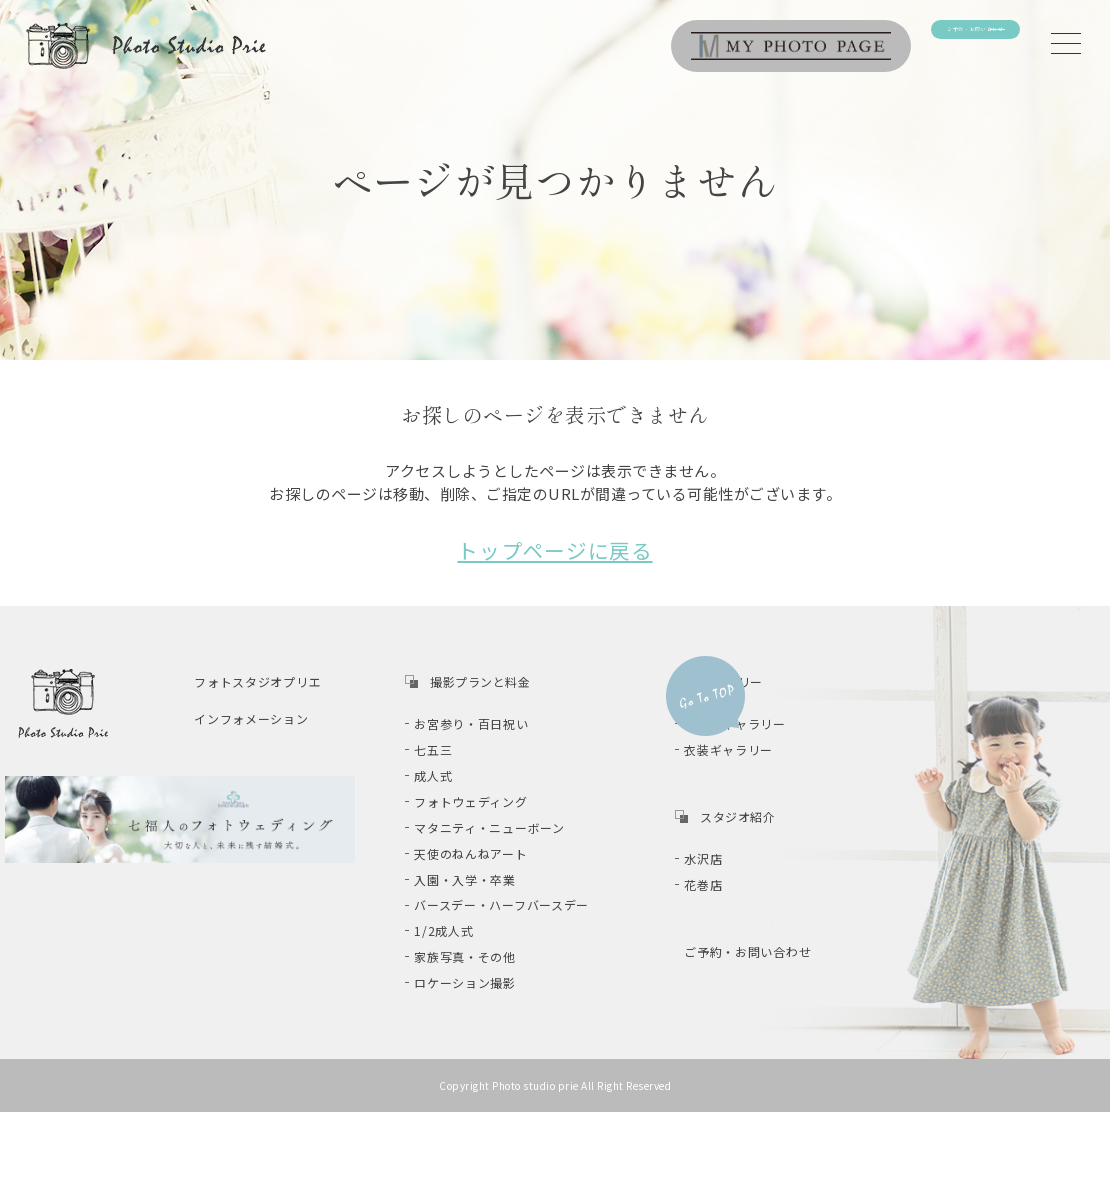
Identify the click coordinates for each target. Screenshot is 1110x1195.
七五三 (449, 747)
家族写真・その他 (480, 1005)
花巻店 (719, 889)
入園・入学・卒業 (480, 908)
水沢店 (719, 857)
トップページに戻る (555, 545)
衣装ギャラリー (744, 747)
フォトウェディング (486, 812)
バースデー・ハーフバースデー (516, 940)
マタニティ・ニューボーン (504, 844)
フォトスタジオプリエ (272, 673)
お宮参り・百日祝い (486, 715)
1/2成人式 (459, 973)
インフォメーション (266, 710)
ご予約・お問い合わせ (762, 956)
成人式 (449, 780)
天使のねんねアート (486, 876)
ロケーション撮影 (480, 1037)
